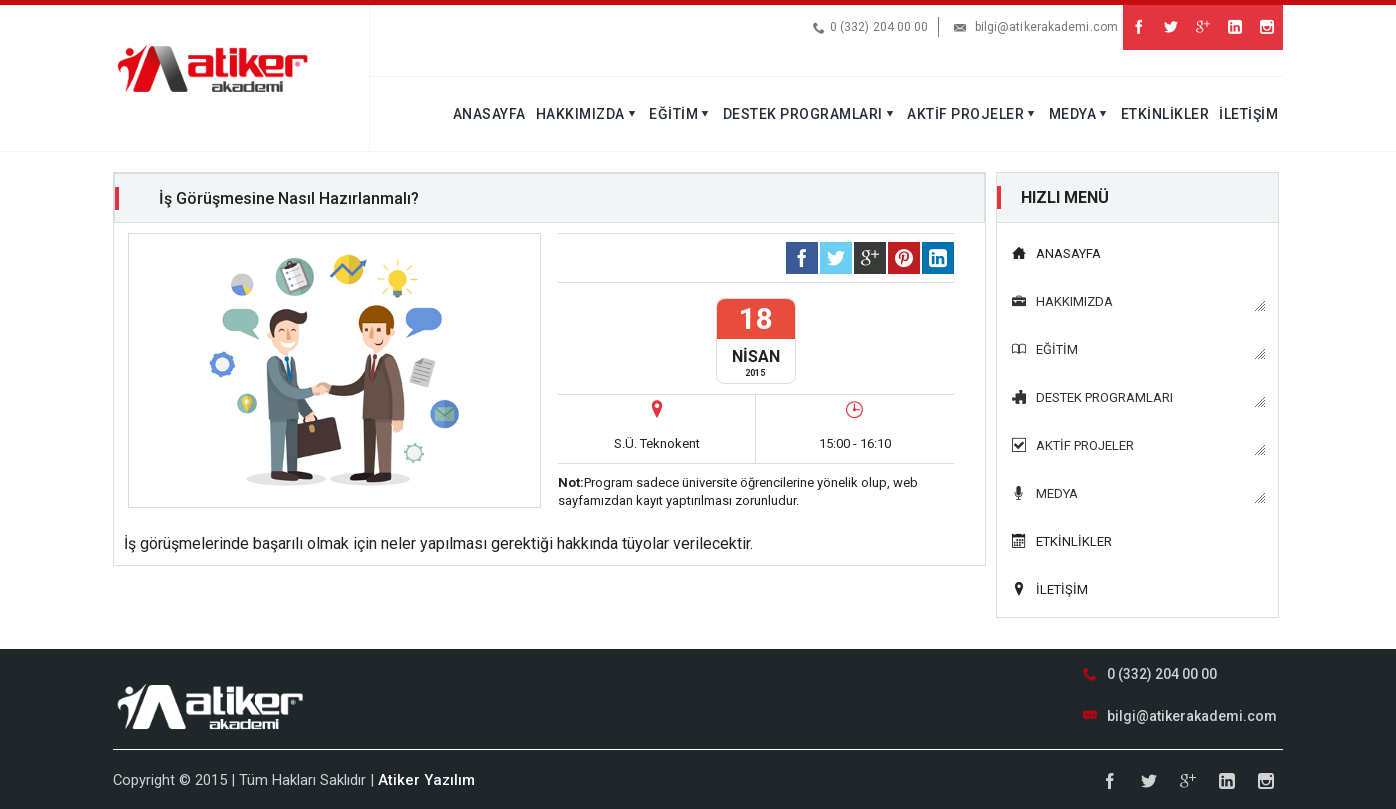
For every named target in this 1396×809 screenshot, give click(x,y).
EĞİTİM (681, 114)
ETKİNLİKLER (1165, 114)
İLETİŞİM (1248, 114)
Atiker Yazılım (426, 780)
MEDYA (1080, 114)
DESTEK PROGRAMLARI (810, 114)
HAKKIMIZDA (588, 114)
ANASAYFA (489, 114)
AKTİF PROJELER (973, 114)
